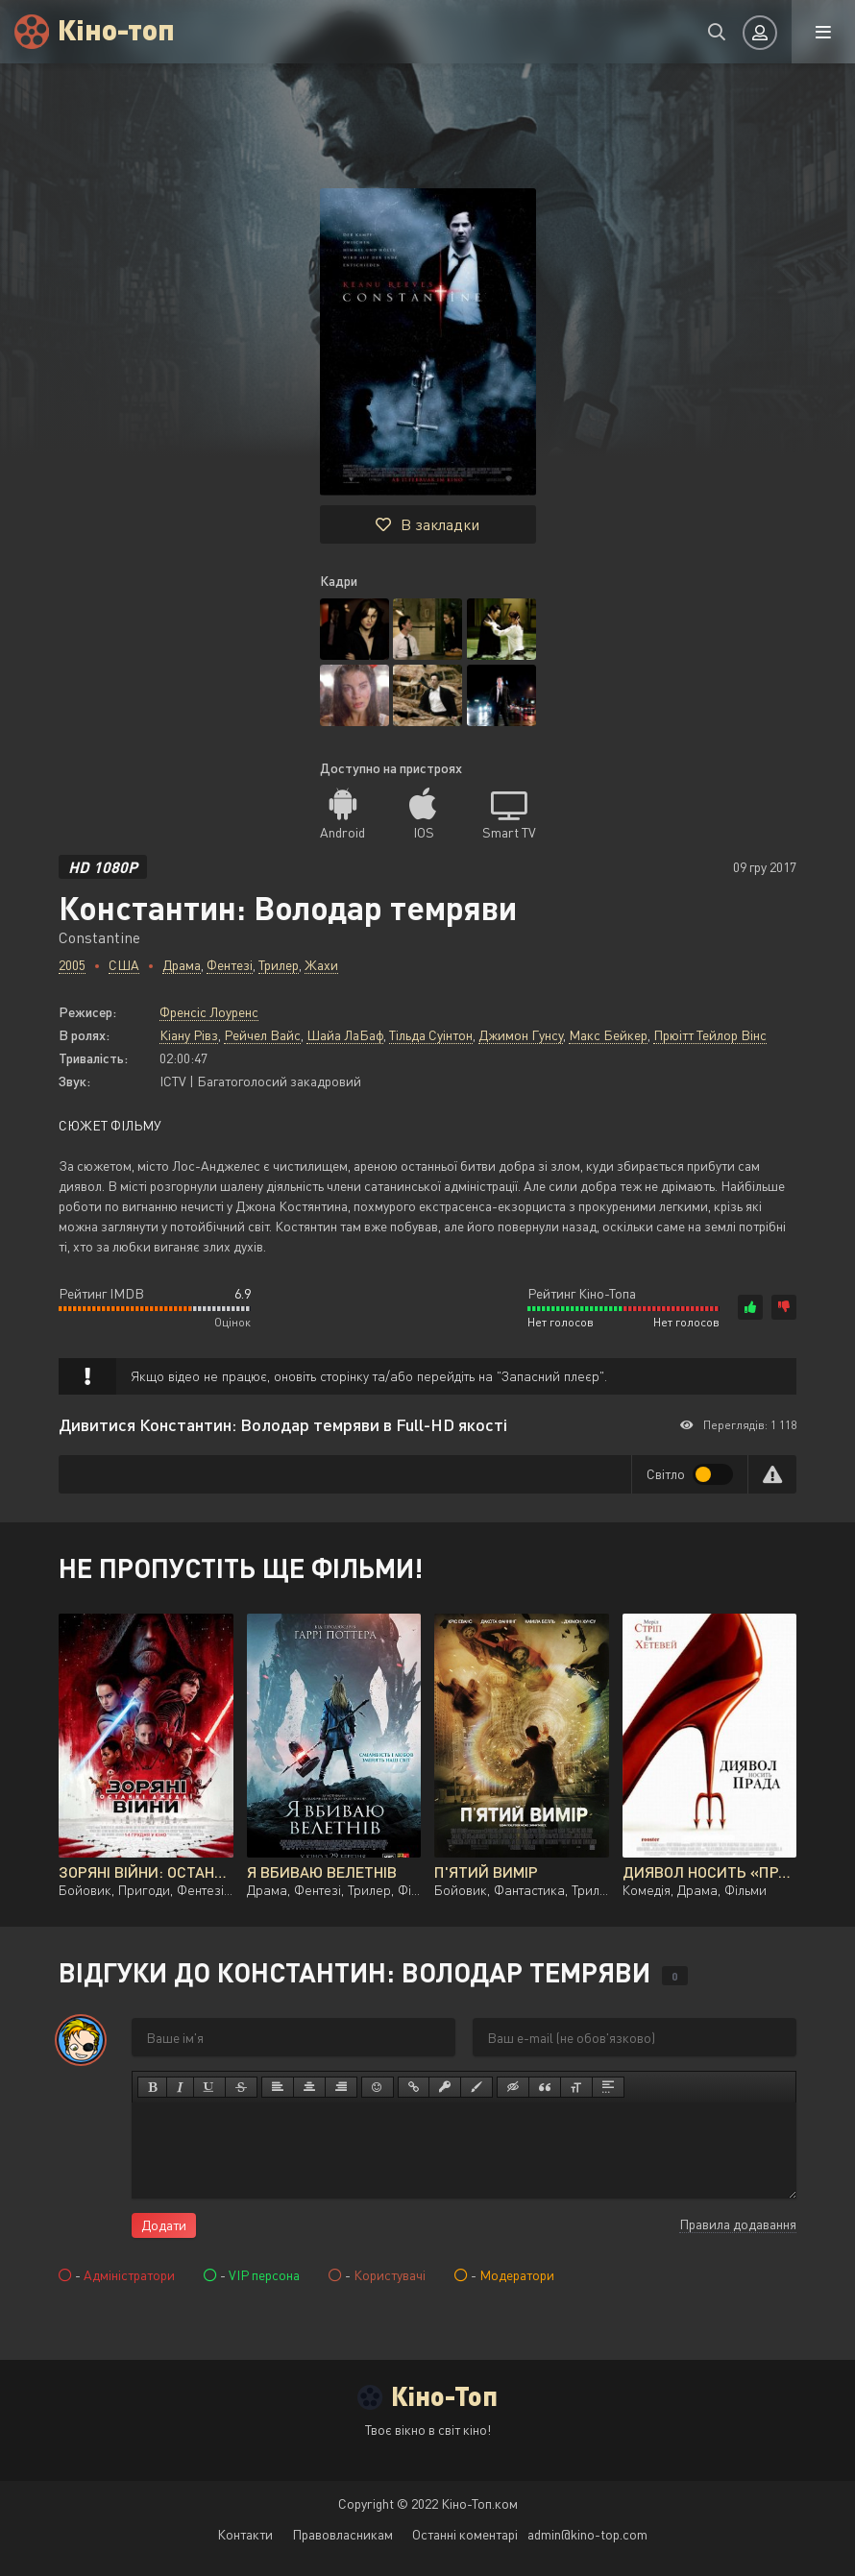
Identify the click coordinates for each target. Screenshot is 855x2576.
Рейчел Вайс (262, 1035)
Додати (163, 2225)
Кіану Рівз (188, 1035)
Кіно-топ (116, 28)
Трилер (278, 965)
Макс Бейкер (608, 1035)
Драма (181, 965)
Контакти (245, 2534)
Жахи (321, 965)
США (124, 965)
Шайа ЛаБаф (344, 1035)
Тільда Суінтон (431, 1035)
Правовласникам (342, 2534)
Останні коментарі (465, 2534)
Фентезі (230, 965)
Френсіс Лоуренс (208, 1012)
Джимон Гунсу (520, 1035)
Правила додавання (737, 2224)
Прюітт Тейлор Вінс (710, 1035)
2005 (72, 965)
